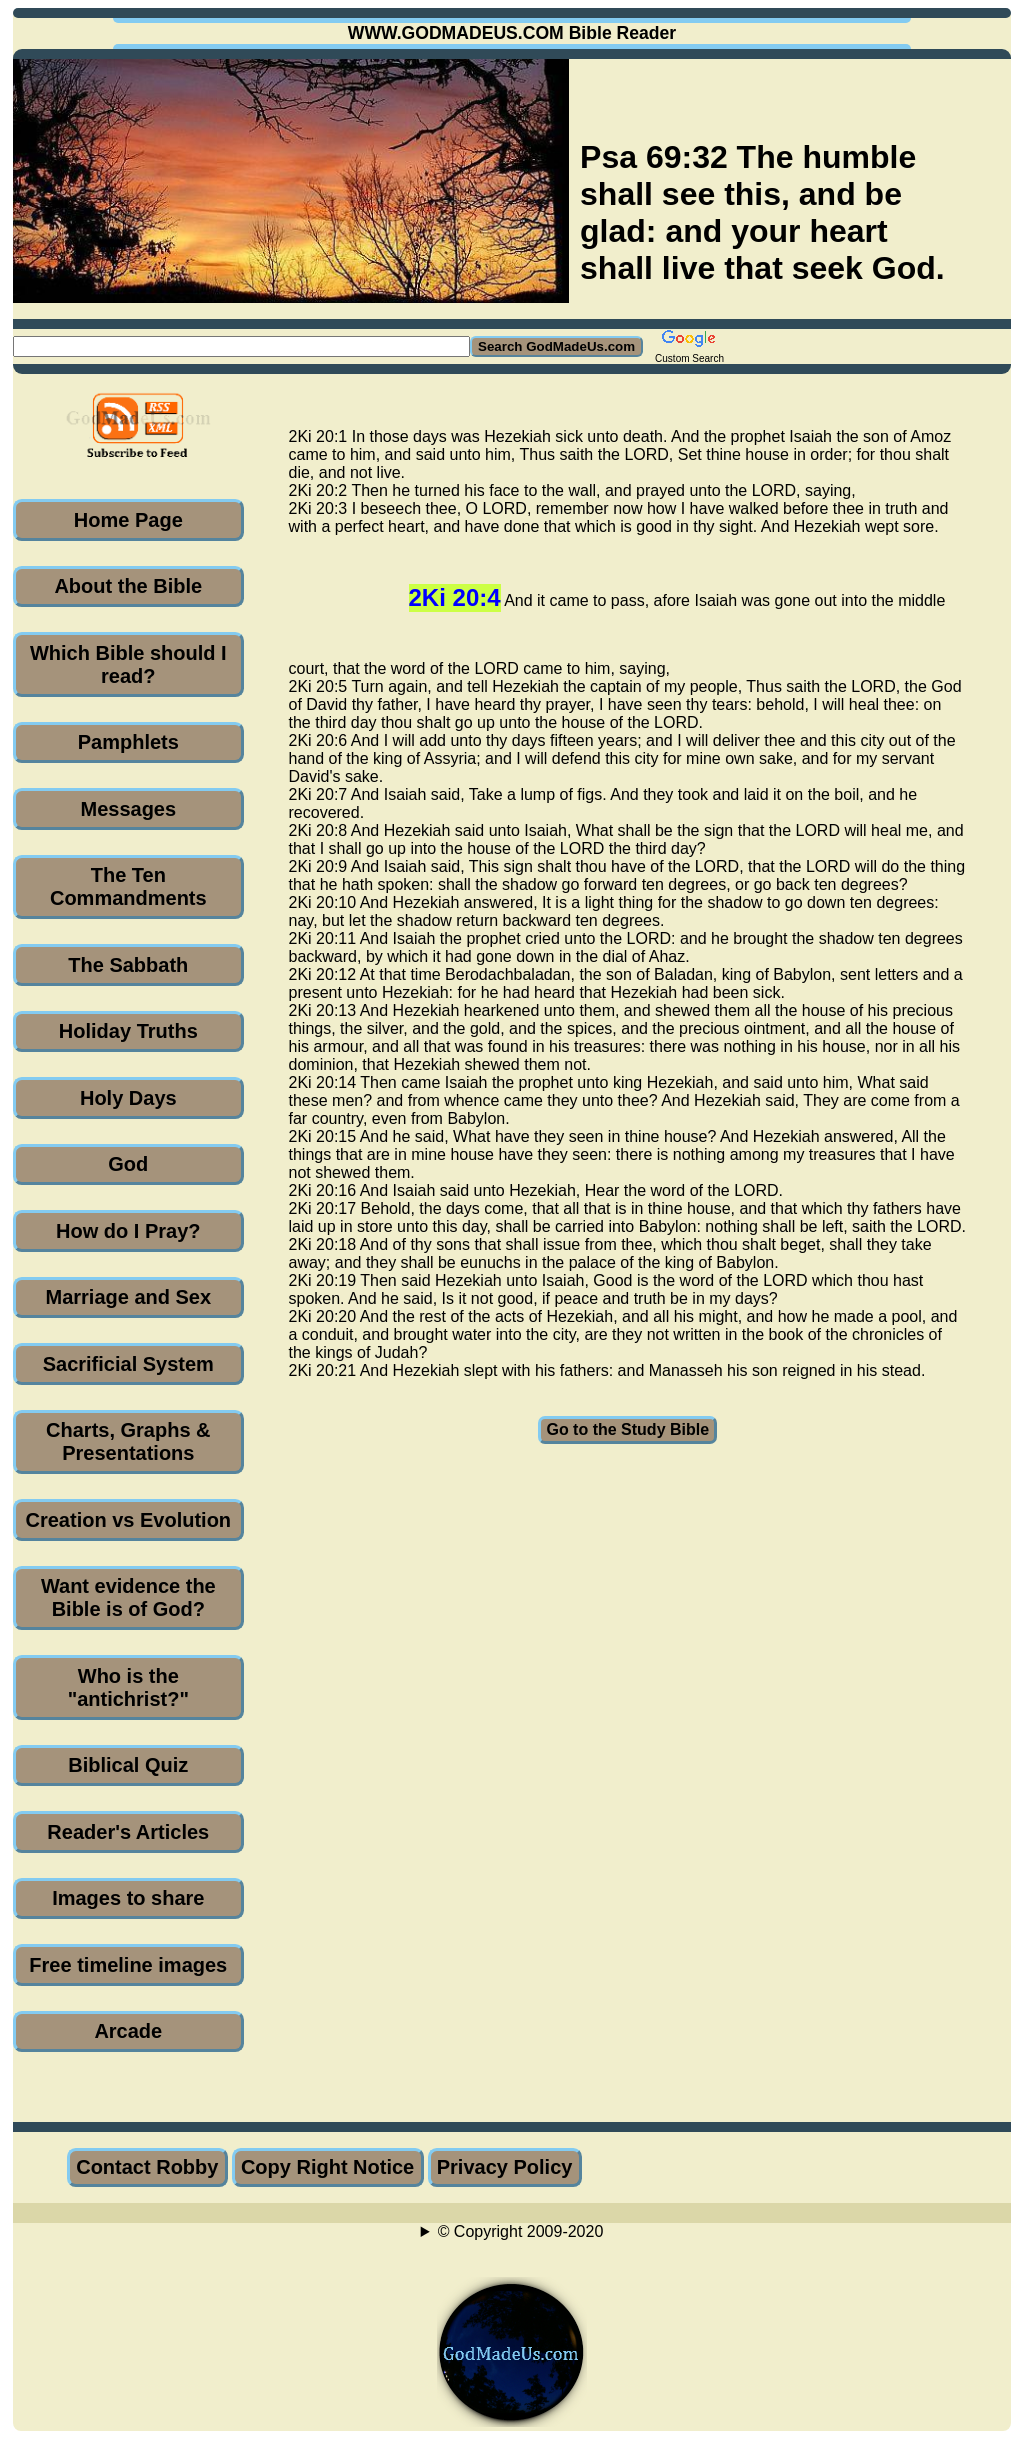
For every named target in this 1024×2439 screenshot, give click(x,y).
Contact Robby (147, 2167)
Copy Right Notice (327, 2167)
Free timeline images (128, 1965)
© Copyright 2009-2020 (521, 2231)
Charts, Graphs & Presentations (128, 1441)
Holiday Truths (128, 1031)
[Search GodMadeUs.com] (241, 346)
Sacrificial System (128, 1364)
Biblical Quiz (128, 1765)
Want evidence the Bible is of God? (128, 1597)
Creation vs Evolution (129, 1520)
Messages (128, 809)
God (128, 1164)
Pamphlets (128, 742)
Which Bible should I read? (128, 664)
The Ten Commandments (128, 886)
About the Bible (128, 586)
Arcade (128, 2031)
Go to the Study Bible (627, 1429)
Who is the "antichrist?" (128, 1687)
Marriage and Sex (128, 1297)
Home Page (128, 520)
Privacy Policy (505, 2167)
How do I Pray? (128, 1231)
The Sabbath (128, 965)
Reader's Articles (128, 1832)
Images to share (128, 1898)
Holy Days (128, 1098)
